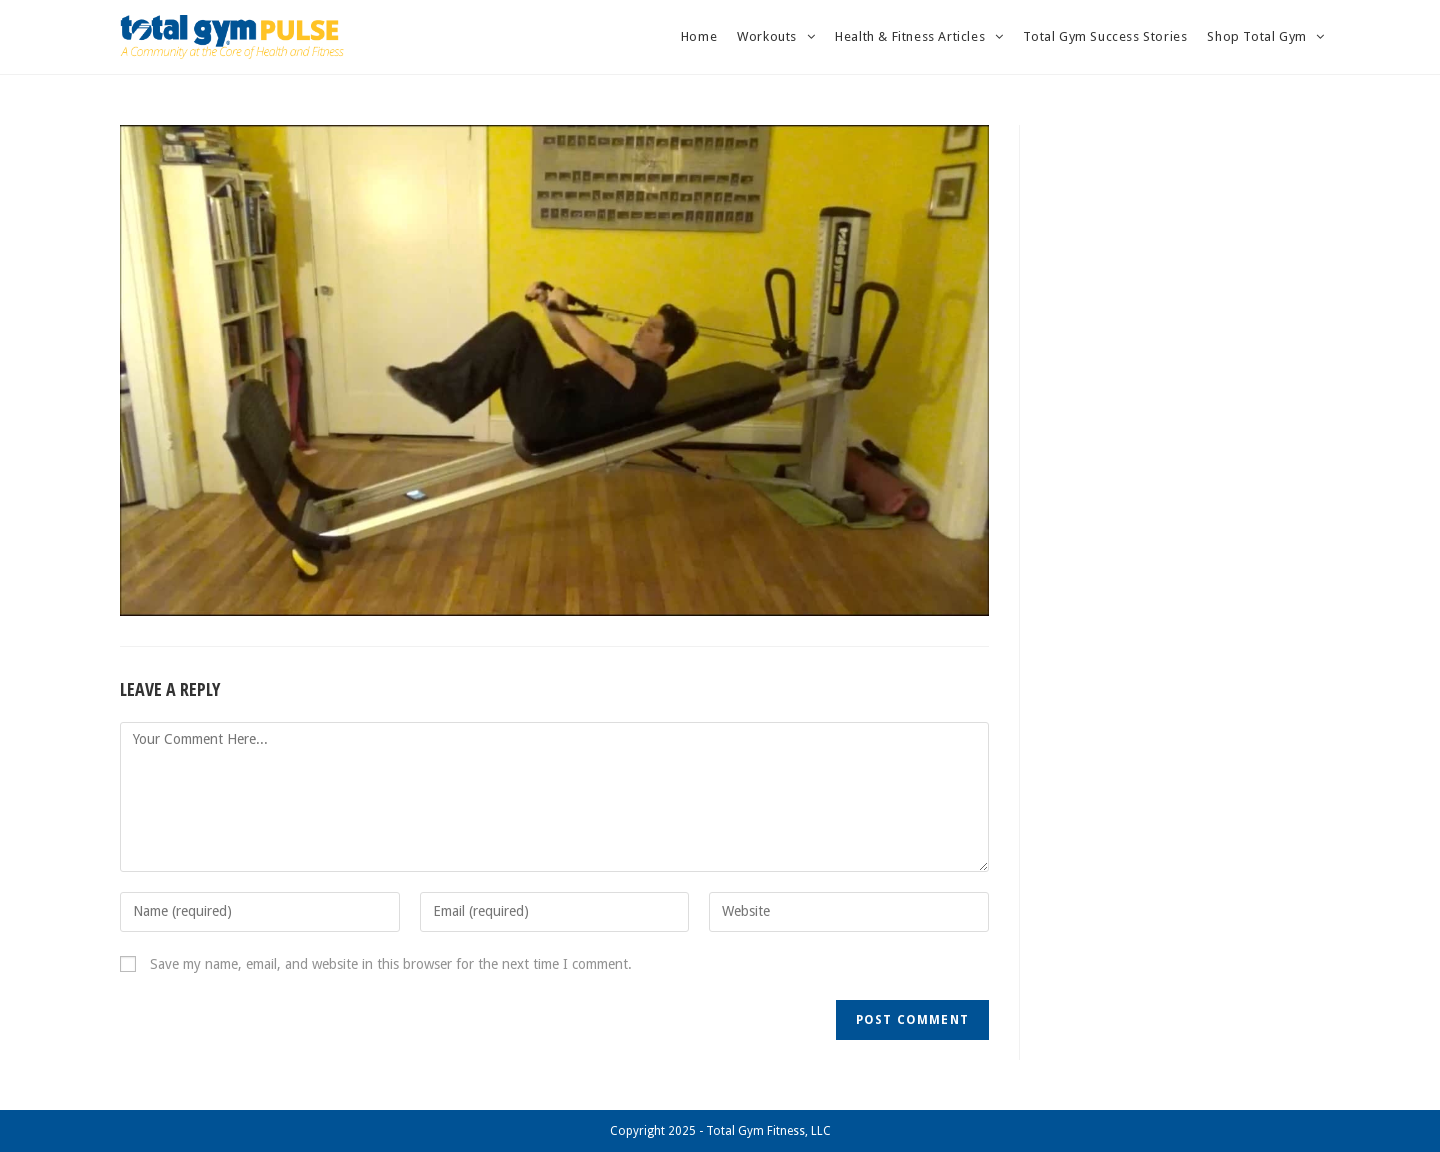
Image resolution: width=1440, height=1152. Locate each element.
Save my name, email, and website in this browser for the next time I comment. (391, 964)
